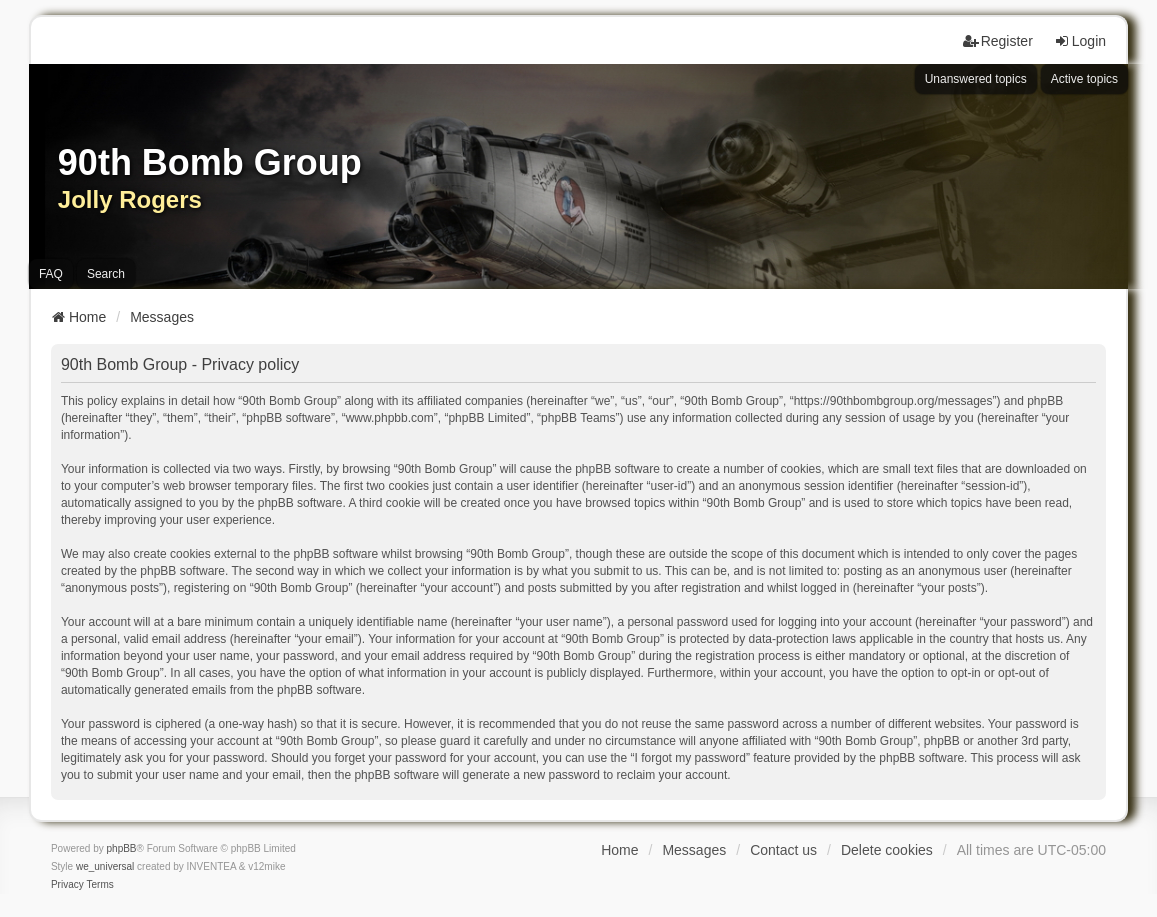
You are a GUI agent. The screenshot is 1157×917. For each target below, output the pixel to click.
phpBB (122, 848)
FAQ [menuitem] (51, 274)
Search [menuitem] (106, 274)
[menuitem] (67, 885)
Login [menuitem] (1080, 41)
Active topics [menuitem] (1084, 79)
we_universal (105, 866)
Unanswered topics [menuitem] (976, 79)
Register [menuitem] (998, 41)
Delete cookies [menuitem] (887, 850)
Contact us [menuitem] (783, 850)
